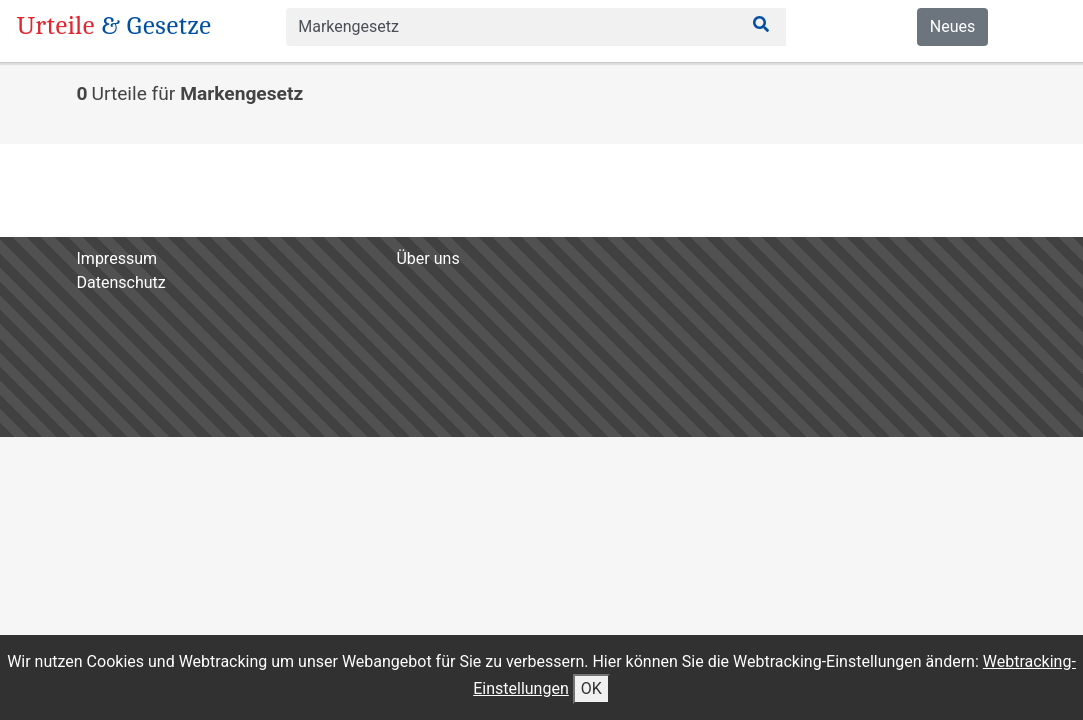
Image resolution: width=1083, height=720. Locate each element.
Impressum (117, 258)
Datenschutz (121, 282)
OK (591, 688)
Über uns (427, 258)
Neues (952, 26)
